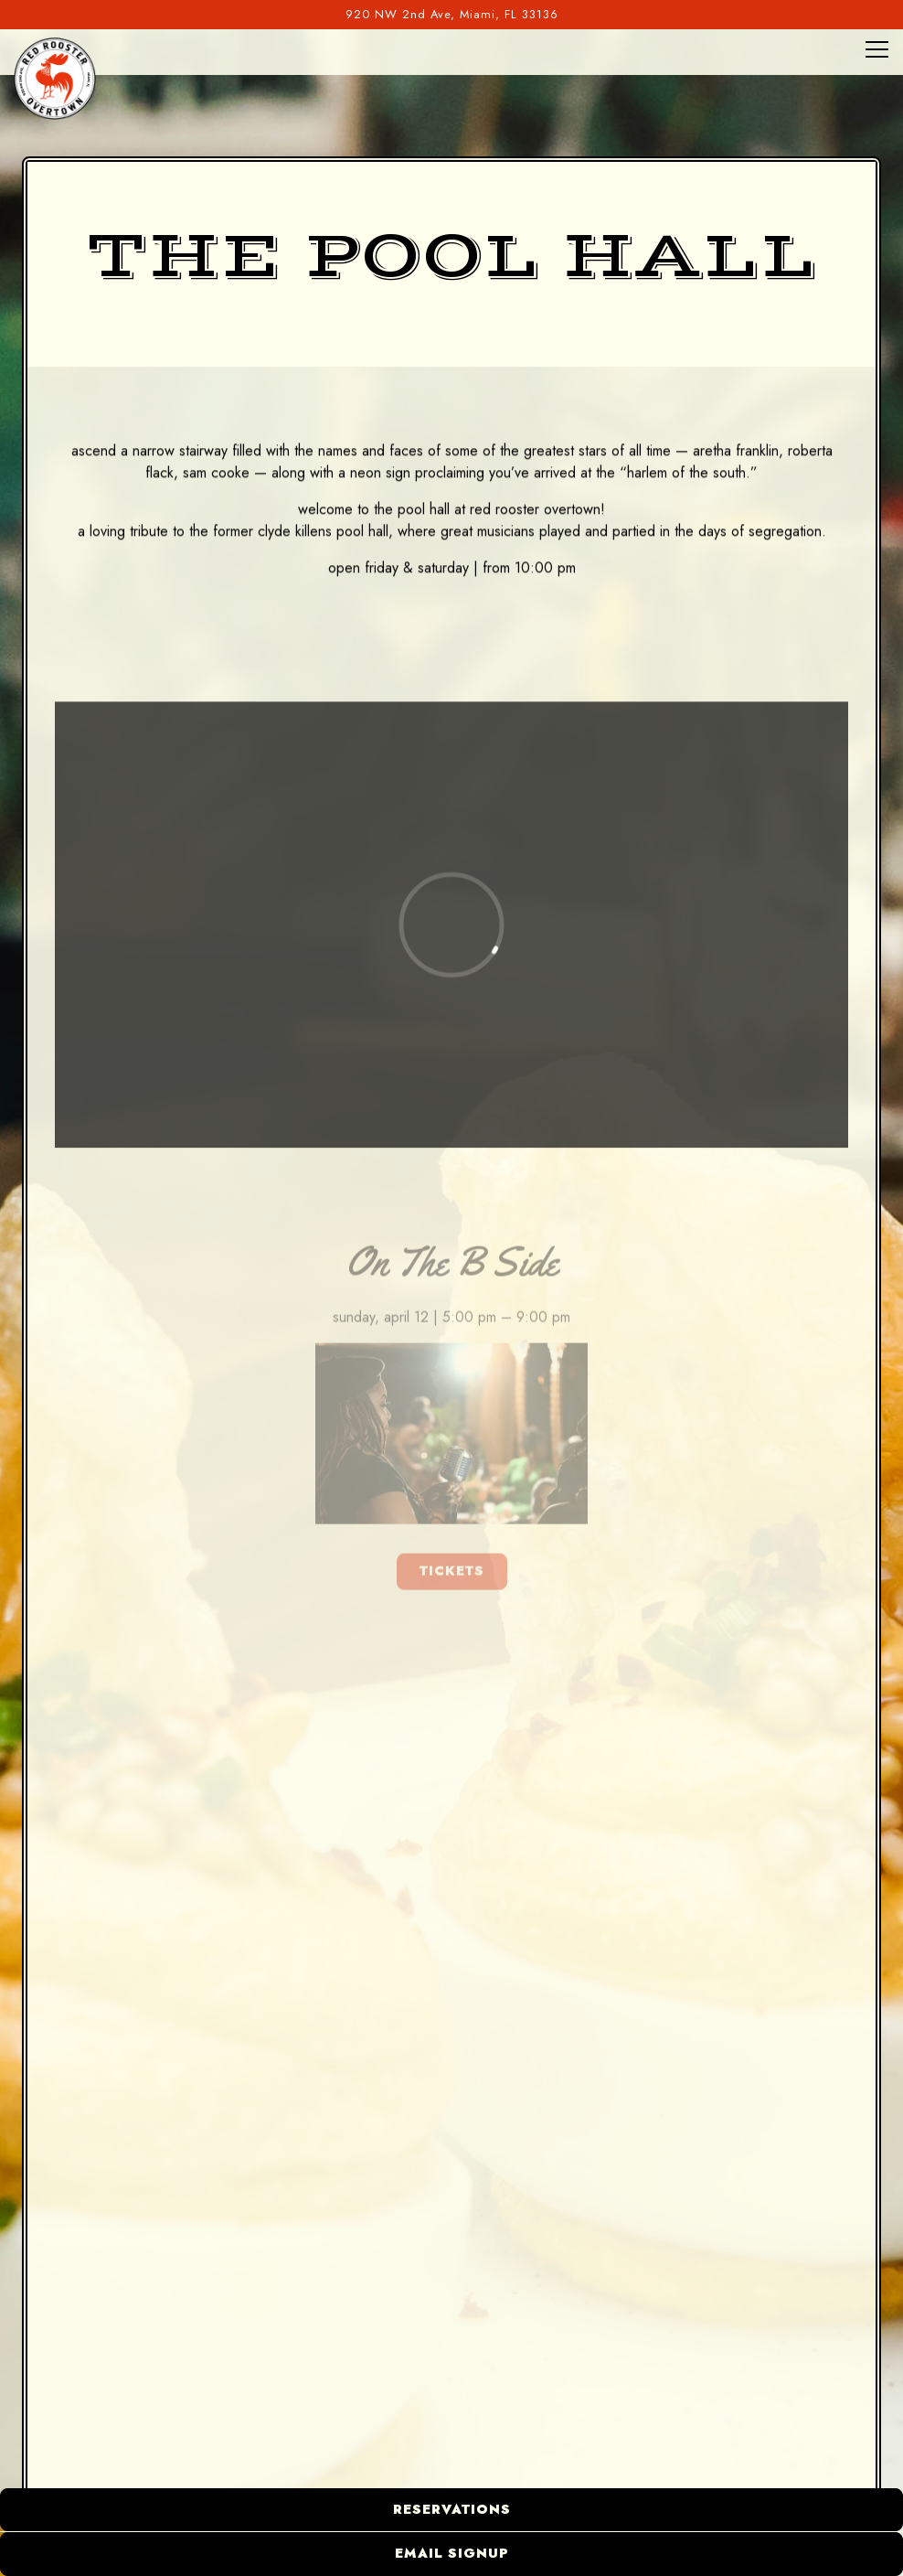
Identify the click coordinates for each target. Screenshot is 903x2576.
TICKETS (452, 1576)
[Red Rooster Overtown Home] (55, 78)
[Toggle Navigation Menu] (877, 49)
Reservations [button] (452, 2509)
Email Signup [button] (452, 2553)
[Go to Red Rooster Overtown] (451, 14)
